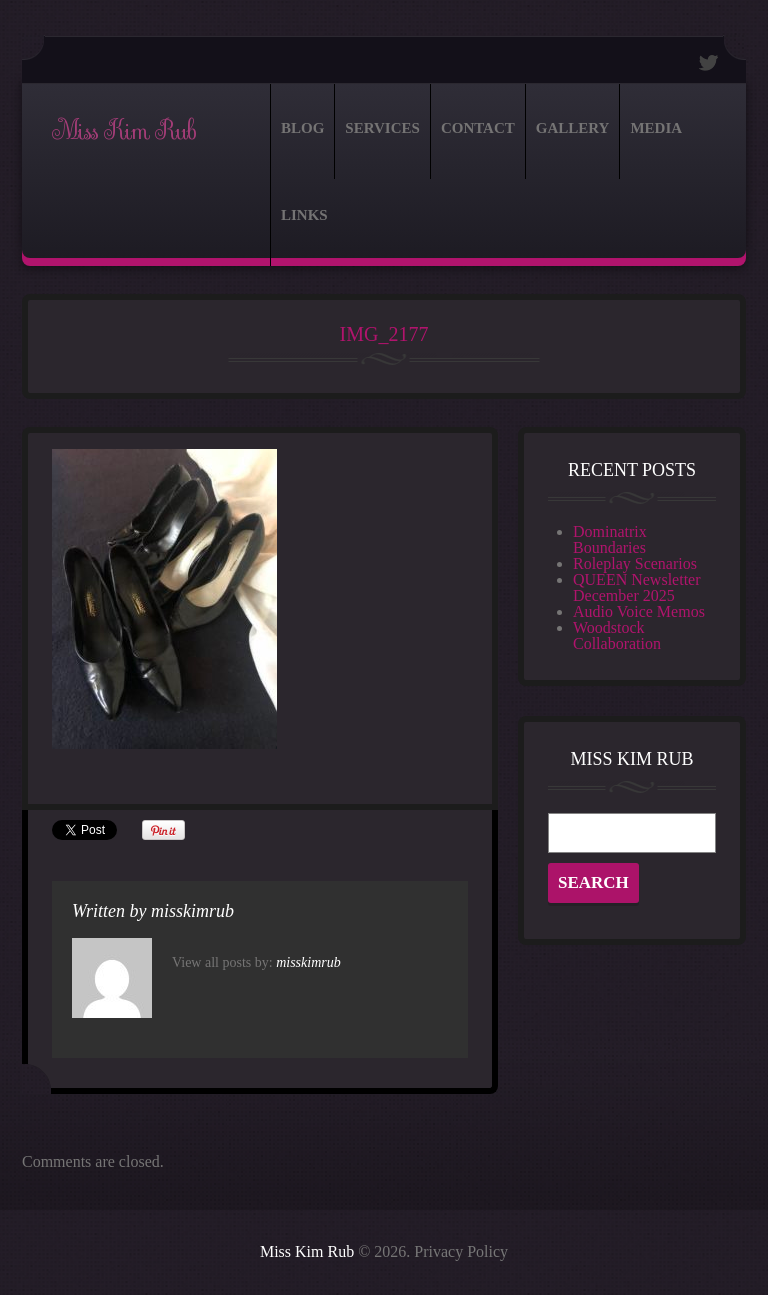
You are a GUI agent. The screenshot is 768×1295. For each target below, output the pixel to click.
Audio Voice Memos (639, 611)
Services (382, 128)
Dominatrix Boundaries (610, 539)
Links (304, 215)
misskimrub (192, 911)
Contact (478, 128)
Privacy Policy (461, 1251)
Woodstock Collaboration (617, 635)
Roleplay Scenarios (635, 563)
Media (656, 128)
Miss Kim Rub (123, 131)
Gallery (573, 128)
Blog (302, 128)
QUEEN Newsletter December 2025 (637, 587)
